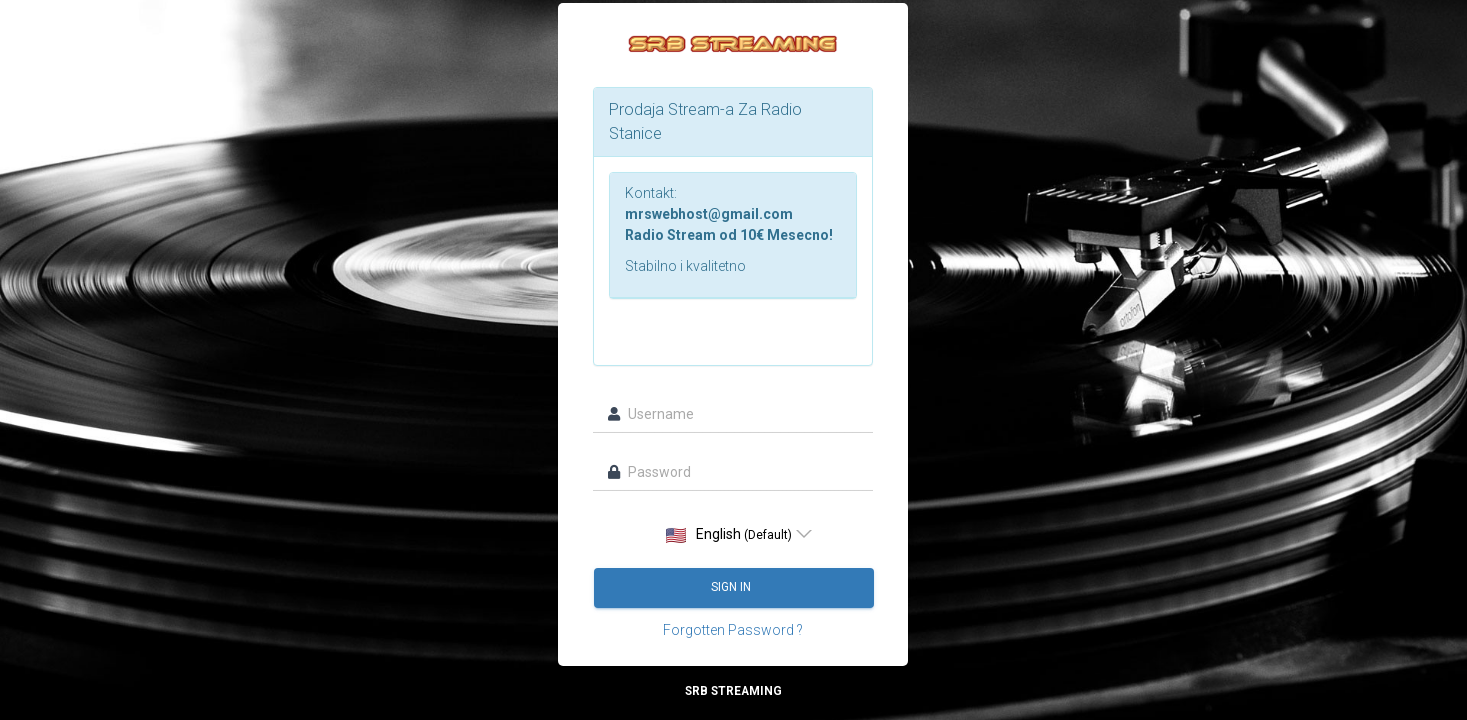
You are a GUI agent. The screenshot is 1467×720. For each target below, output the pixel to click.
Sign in (733, 587)
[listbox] (734, 534)
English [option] (729, 534)
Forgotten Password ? (733, 630)
